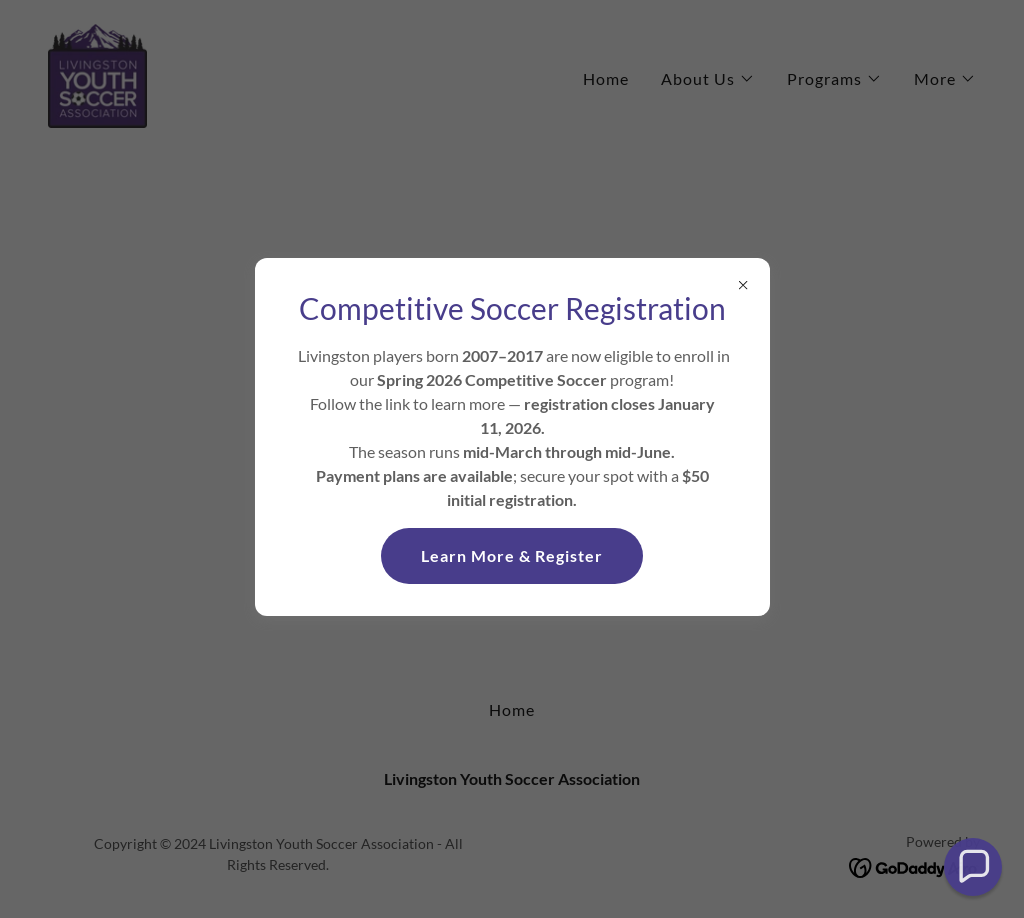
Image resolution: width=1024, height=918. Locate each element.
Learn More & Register (512, 555)
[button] (972, 866)
